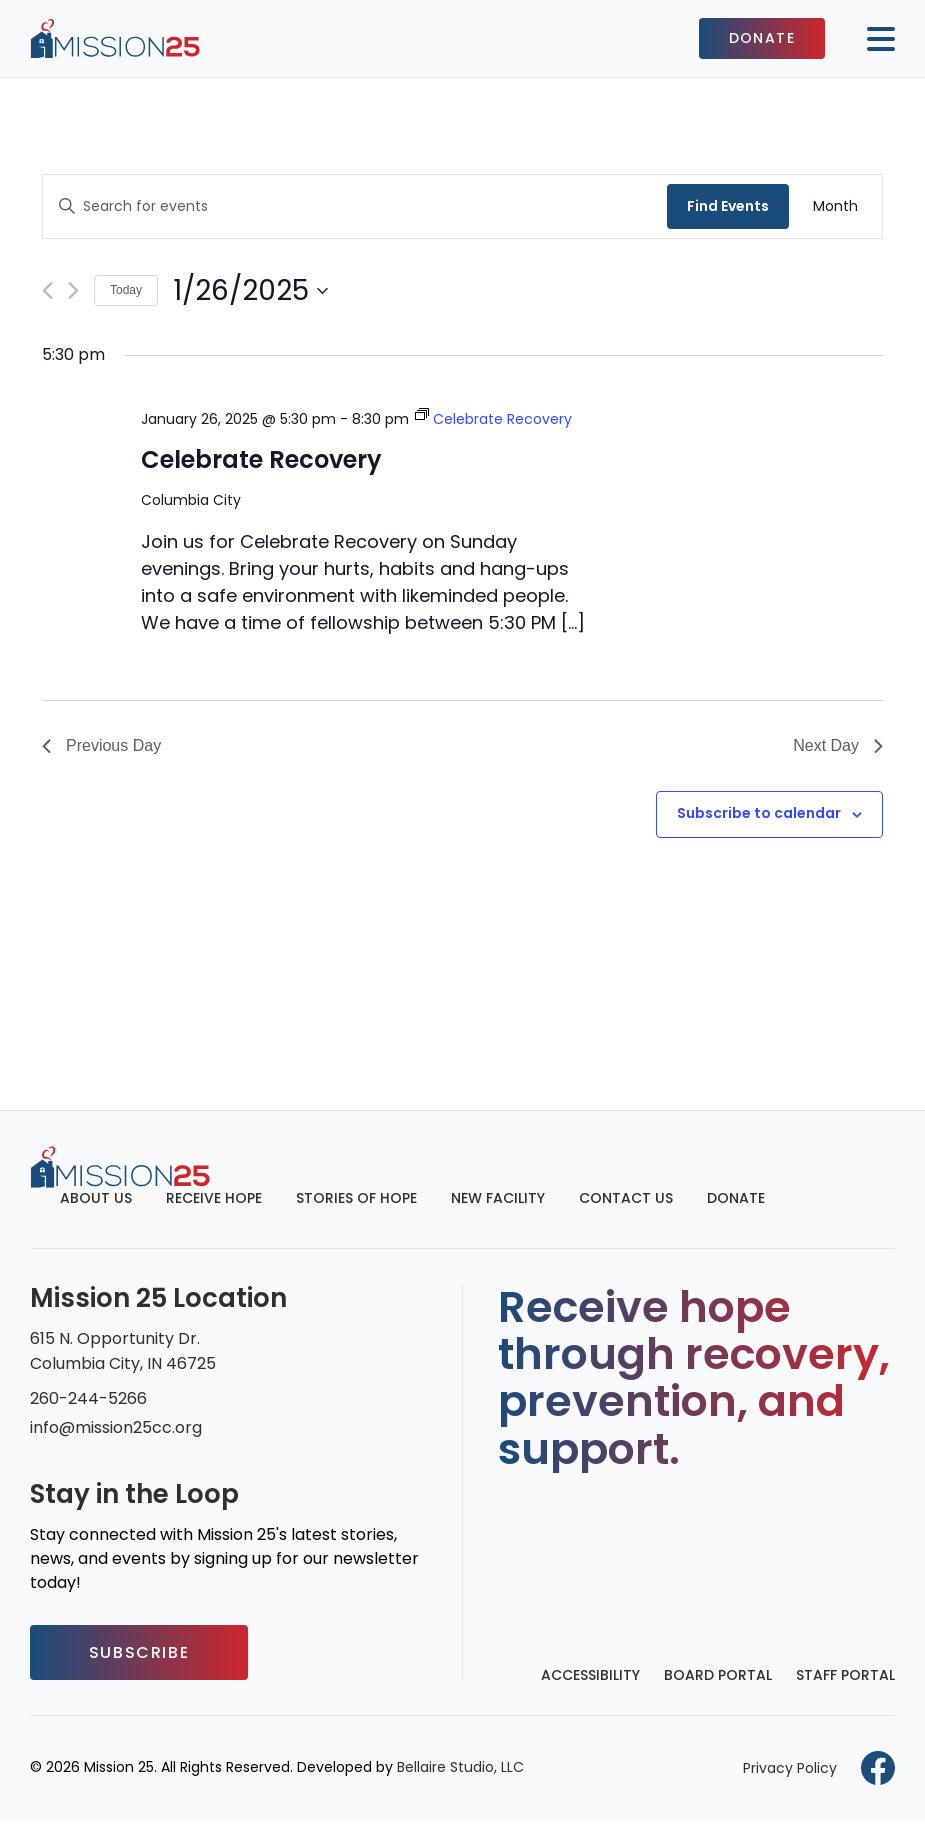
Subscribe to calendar (759, 813)
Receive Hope (214, 1198)
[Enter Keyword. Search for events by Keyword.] (355, 206)
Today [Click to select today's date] (126, 290)
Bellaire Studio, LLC (460, 1767)
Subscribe (139, 1652)
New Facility (498, 1198)
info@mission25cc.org (116, 1427)
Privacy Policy (790, 1768)
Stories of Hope (356, 1198)
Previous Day (101, 745)
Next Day (838, 745)
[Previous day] (47, 290)
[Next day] (73, 290)
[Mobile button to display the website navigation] (873, 39)
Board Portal (718, 1675)
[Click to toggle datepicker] (250, 291)
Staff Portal (845, 1675)
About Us (96, 1198)
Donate (762, 38)
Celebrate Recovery (261, 459)
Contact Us (626, 1198)
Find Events (728, 206)
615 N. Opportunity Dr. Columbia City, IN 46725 (123, 1351)
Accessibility (590, 1675)
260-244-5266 (88, 1398)
